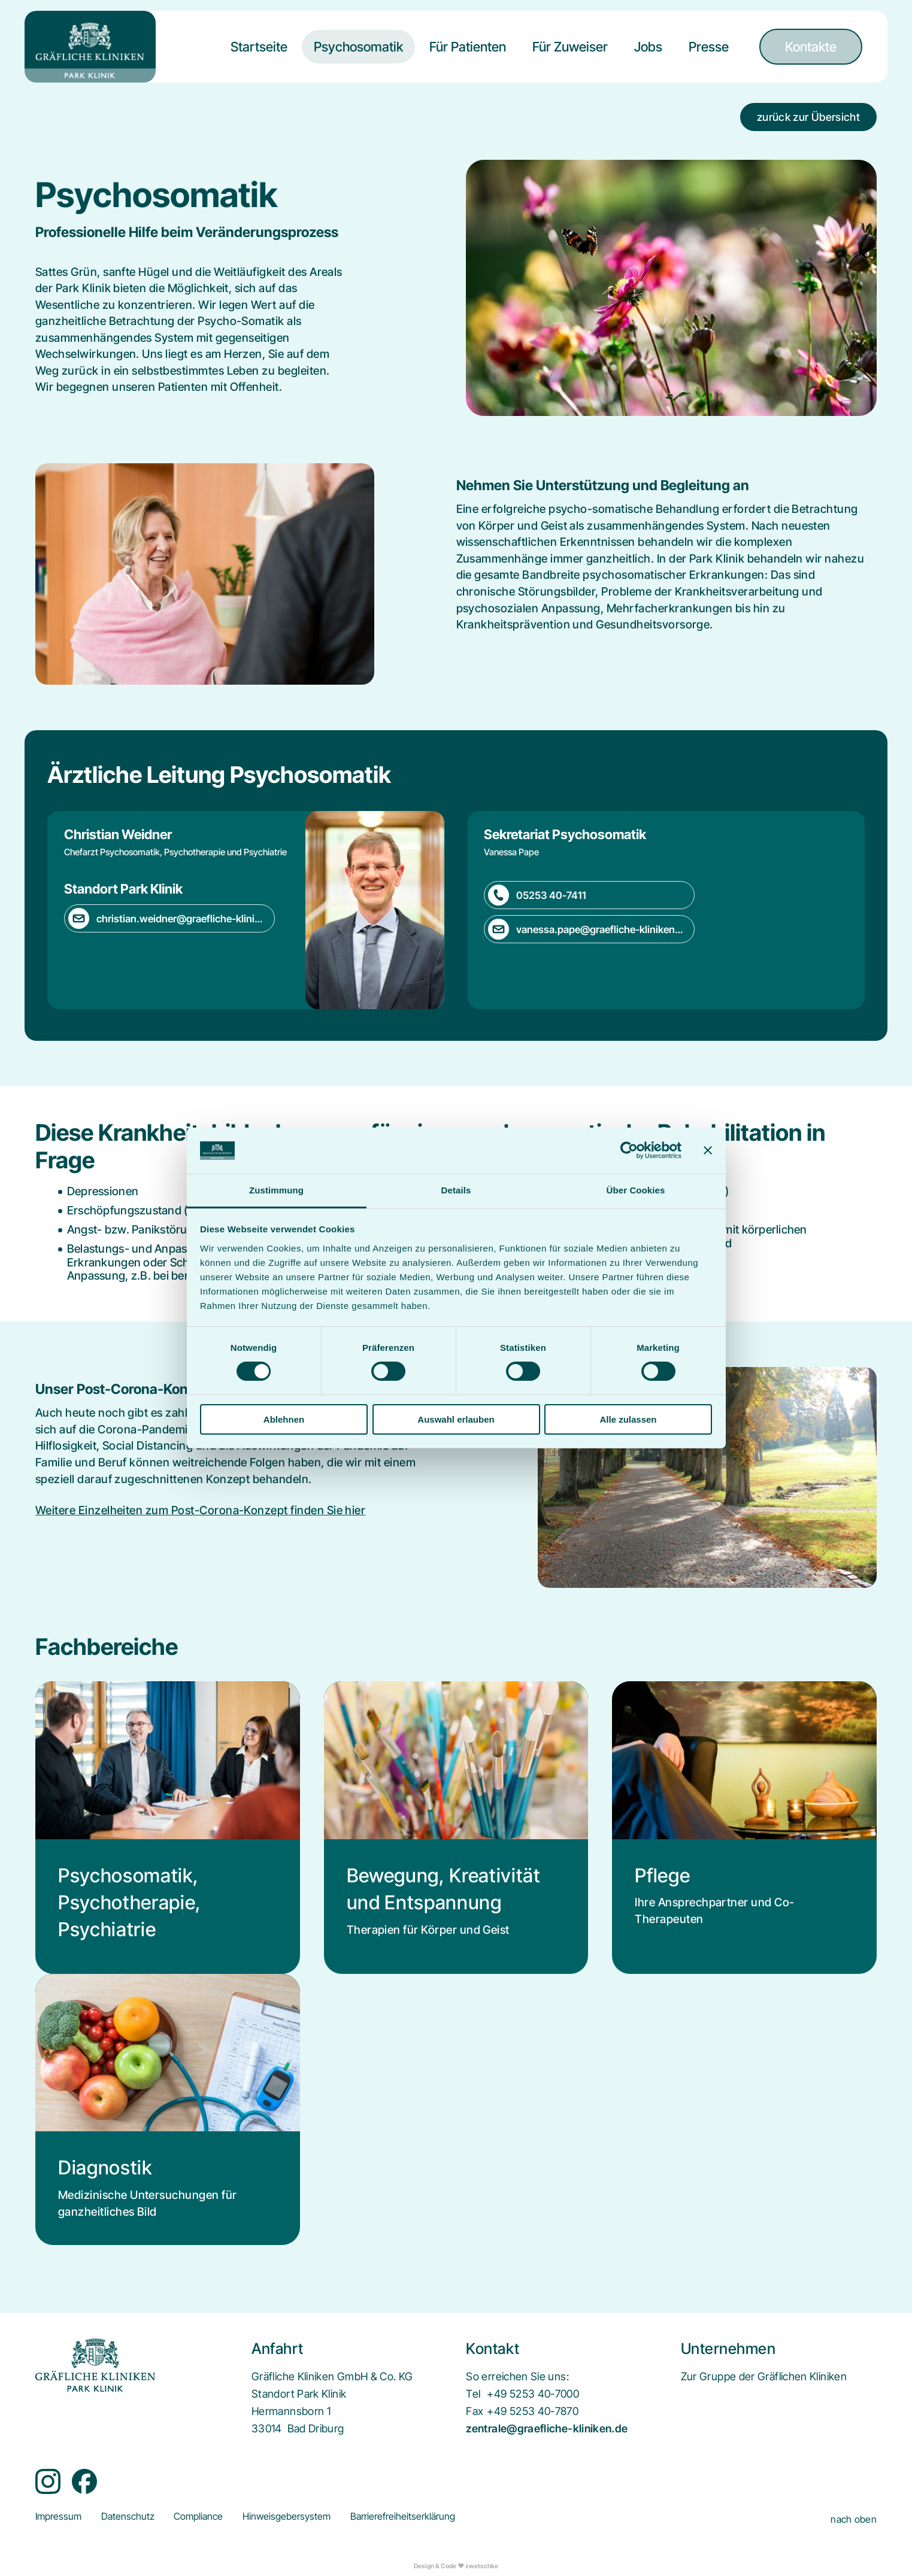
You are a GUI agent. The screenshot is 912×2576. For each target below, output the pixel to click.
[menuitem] (259, 56)
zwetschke (481, 2566)
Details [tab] (456, 1190)
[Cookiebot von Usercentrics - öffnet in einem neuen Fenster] (629, 1150)
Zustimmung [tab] (276, 1190)
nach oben (854, 2519)
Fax (474, 2411)
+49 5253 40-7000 (533, 2393)
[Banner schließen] (708, 1150)
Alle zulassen (627, 1419)
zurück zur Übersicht (808, 117)
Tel (473, 2393)
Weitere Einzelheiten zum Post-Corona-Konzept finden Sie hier (200, 1510)
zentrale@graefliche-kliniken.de (547, 2428)
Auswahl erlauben (455, 1419)
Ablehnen (283, 1419)
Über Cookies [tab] (636, 1190)
